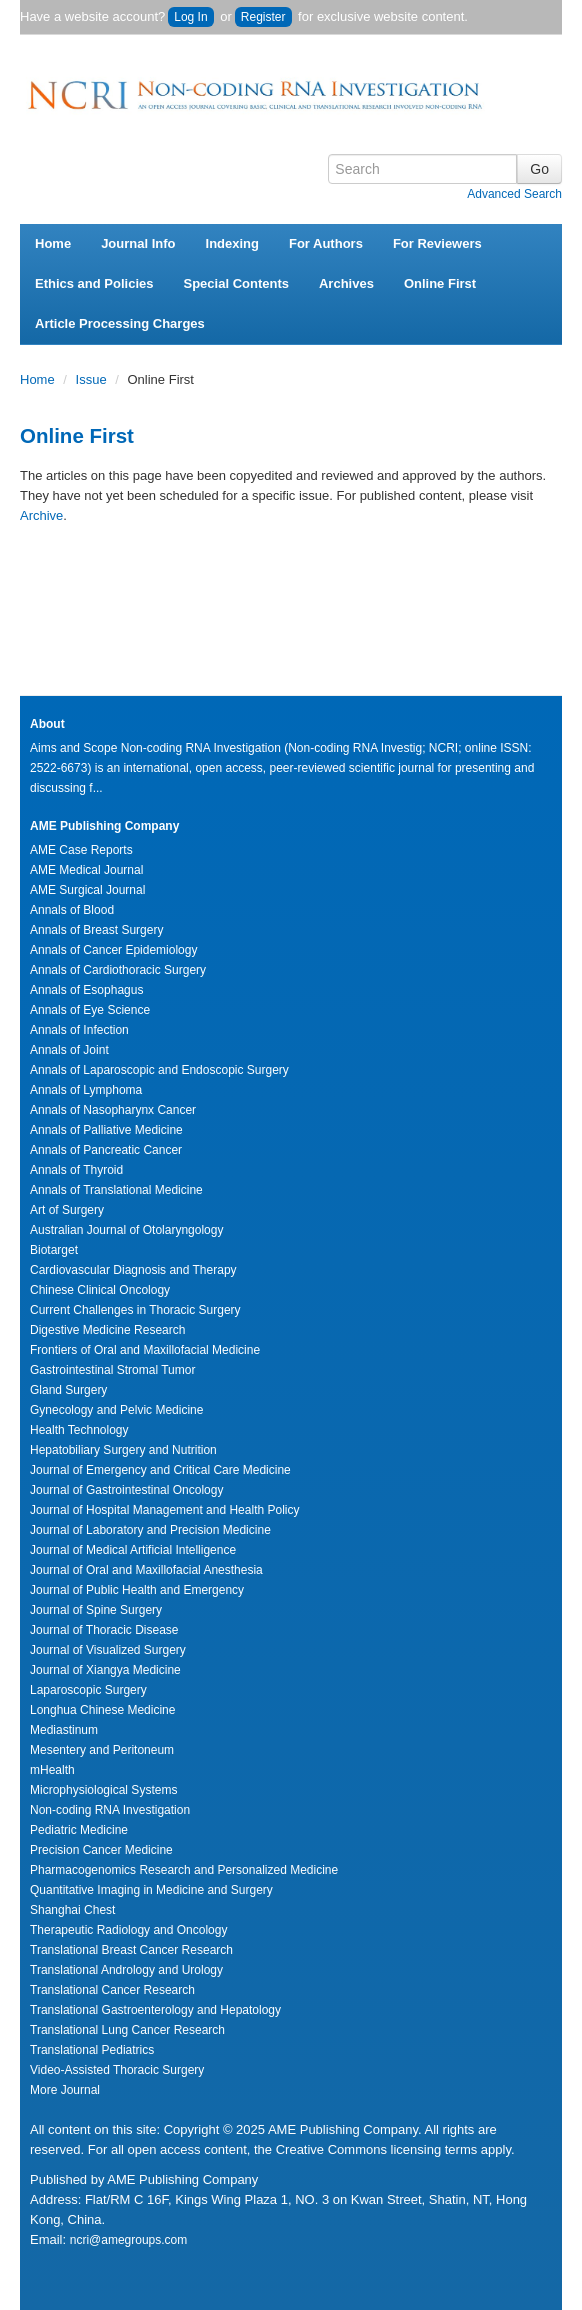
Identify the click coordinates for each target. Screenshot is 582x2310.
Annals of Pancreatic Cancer (106, 1150)
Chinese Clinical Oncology (100, 1290)
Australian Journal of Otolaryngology (126, 1230)
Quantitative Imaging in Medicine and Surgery (151, 1890)
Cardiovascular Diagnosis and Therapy (133, 1270)
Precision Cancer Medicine (101, 1850)
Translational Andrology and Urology (126, 1970)
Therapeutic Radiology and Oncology (128, 1930)
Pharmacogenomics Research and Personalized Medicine (184, 1870)
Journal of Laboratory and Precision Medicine (150, 1530)
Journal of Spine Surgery (96, 1610)
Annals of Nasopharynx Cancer (113, 1110)
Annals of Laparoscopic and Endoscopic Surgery (159, 1070)
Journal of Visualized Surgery (108, 1650)
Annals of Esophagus (86, 990)
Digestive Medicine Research (107, 1330)
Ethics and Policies (94, 283)
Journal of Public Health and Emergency (137, 1590)
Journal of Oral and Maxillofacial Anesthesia (146, 1570)
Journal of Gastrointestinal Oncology (126, 1490)
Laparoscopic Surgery (88, 1690)
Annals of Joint (69, 1050)
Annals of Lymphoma (86, 1090)
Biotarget (54, 1250)
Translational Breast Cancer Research (131, 1950)
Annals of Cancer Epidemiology (113, 950)
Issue (93, 379)
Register (263, 17)
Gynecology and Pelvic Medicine (116, 1410)
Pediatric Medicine (79, 1830)
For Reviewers (437, 243)
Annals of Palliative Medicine (106, 1130)
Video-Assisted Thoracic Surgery (117, 2070)
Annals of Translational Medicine (116, 1190)
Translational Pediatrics (92, 2050)
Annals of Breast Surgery (96, 930)
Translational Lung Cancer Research (127, 2030)
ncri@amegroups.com (129, 2240)
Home (53, 243)
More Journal (65, 2090)
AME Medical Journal (86, 870)
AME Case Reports (81, 850)
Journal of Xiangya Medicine (105, 1670)
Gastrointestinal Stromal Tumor (112, 1370)
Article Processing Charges (120, 323)
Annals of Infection (79, 1030)
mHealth (52, 1770)
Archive (41, 515)
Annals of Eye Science (90, 1010)
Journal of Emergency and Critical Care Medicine (160, 1470)
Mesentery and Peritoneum (102, 1750)
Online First (440, 283)
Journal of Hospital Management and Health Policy (164, 1510)
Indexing (232, 243)
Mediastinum (64, 1730)
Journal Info (138, 243)
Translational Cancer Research (112, 1990)
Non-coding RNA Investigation (110, 1810)
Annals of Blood (72, 910)
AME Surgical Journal (87, 890)
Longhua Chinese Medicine (102, 1710)
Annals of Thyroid (76, 1170)
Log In (190, 17)
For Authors (326, 243)
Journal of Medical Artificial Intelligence (133, 1550)
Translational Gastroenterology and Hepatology (155, 2010)
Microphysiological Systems (103, 1790)
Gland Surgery (68, 1390)
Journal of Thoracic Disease (104, 1630)
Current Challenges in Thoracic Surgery (135, 1310)
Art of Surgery (67, 1210)
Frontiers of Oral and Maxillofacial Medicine (145, 1350)
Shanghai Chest (72, 1910)
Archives (346, 283)
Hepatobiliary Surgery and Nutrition (123, 1450)
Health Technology (79, 1430)
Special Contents (236, 283)
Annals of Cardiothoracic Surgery (118, 970)
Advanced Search (514, 194)
